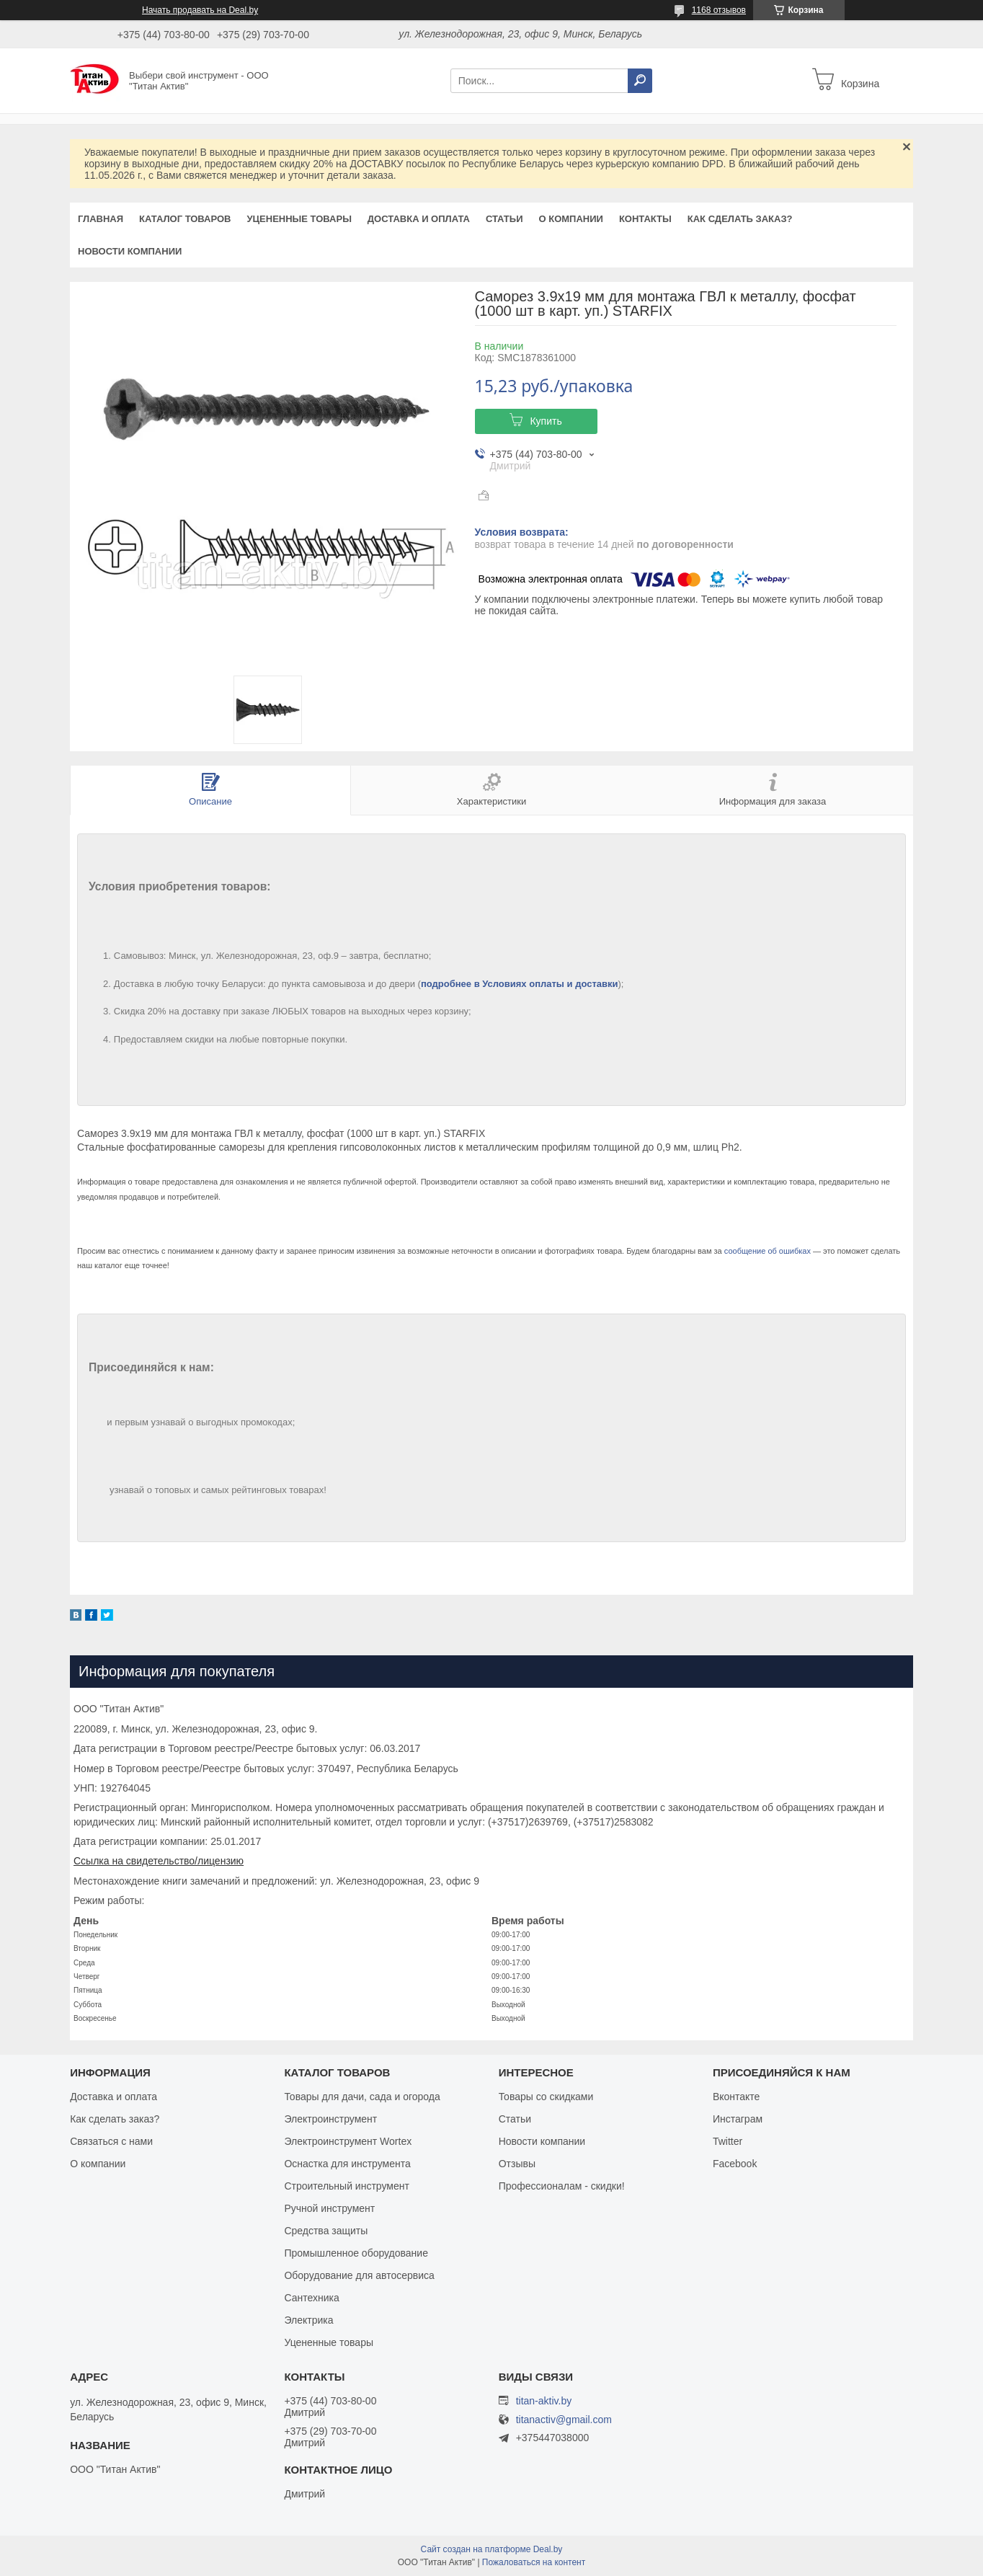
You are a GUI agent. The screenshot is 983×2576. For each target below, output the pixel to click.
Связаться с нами (111, 2141)
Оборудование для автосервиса (359, 2275)
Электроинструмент (330, 2119)
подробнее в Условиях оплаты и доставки (519, 983)
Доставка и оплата (419, 218)
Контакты (645, 218)
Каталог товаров (185, 218)
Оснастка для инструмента (347, 2163)
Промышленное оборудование (356, 2253)
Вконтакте (736, 2096)
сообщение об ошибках (767, 1251)
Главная (100, 218)
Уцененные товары (299, 218)
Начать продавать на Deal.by (200, 10)
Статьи (504, 218)
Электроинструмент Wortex (348, 2141)
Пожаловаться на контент (533, 2562)
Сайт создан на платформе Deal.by (492, 2549)
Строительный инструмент (346, 2186)
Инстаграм (737, 2119)
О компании (570, 218)
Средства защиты (326, 2230)
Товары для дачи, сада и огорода (362, 2096)
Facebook (735, 2163)
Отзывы (517, 2163)
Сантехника (311, 2297)
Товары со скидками (546, 2096)
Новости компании (130, 251)
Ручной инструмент (329, 2208)
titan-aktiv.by (544, 2401)
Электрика (308, 2320)
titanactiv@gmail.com (564, 2420)
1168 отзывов (719, 10)
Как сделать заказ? (740, 218)
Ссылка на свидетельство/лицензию (159, 1861)
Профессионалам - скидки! (562, 2186)
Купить (545, 421)
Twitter (727, 2141)
